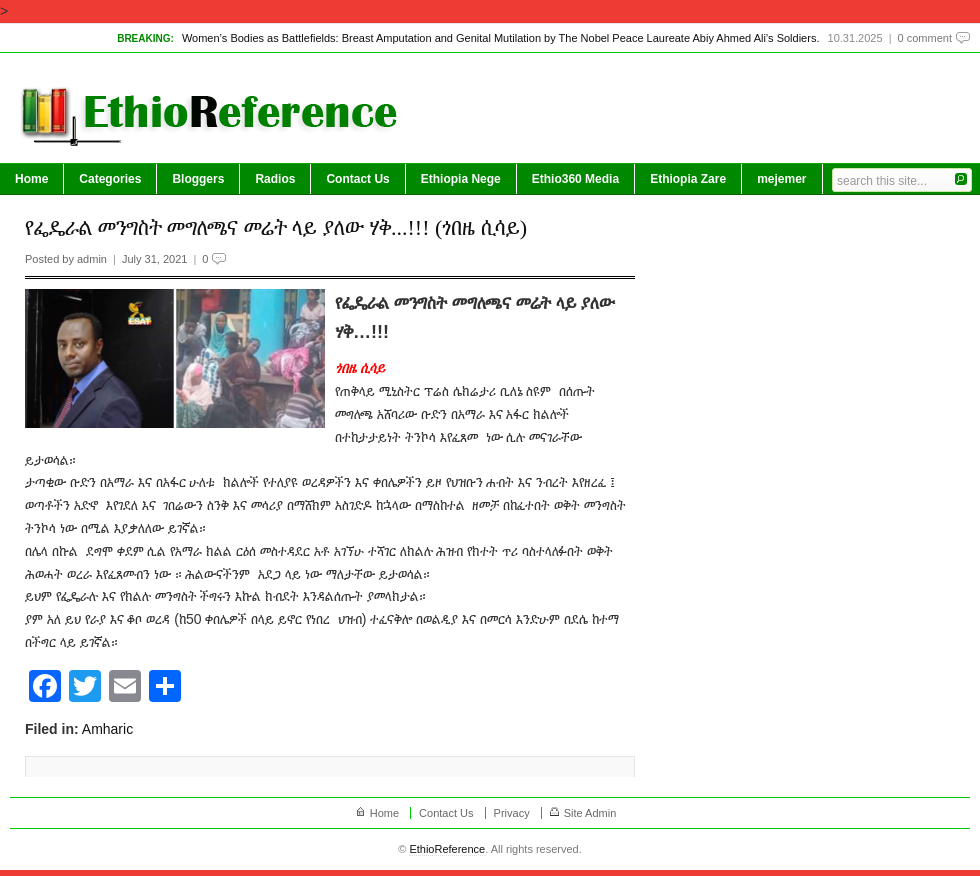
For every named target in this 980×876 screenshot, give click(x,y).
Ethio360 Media (575, 179)
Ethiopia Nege (461, 179)
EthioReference (447, 849)
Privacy (512, 813)
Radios (275, 179)
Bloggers (198, 179)
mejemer (781, 179)
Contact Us (357, 179)
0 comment (925, 38)
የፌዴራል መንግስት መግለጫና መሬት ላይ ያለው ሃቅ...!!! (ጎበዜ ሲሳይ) (276, 227)
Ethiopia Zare (688, 179)
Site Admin (590, 813)
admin (92, 259)
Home (31, 179)
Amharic (107, 729)
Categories (110, 179)
